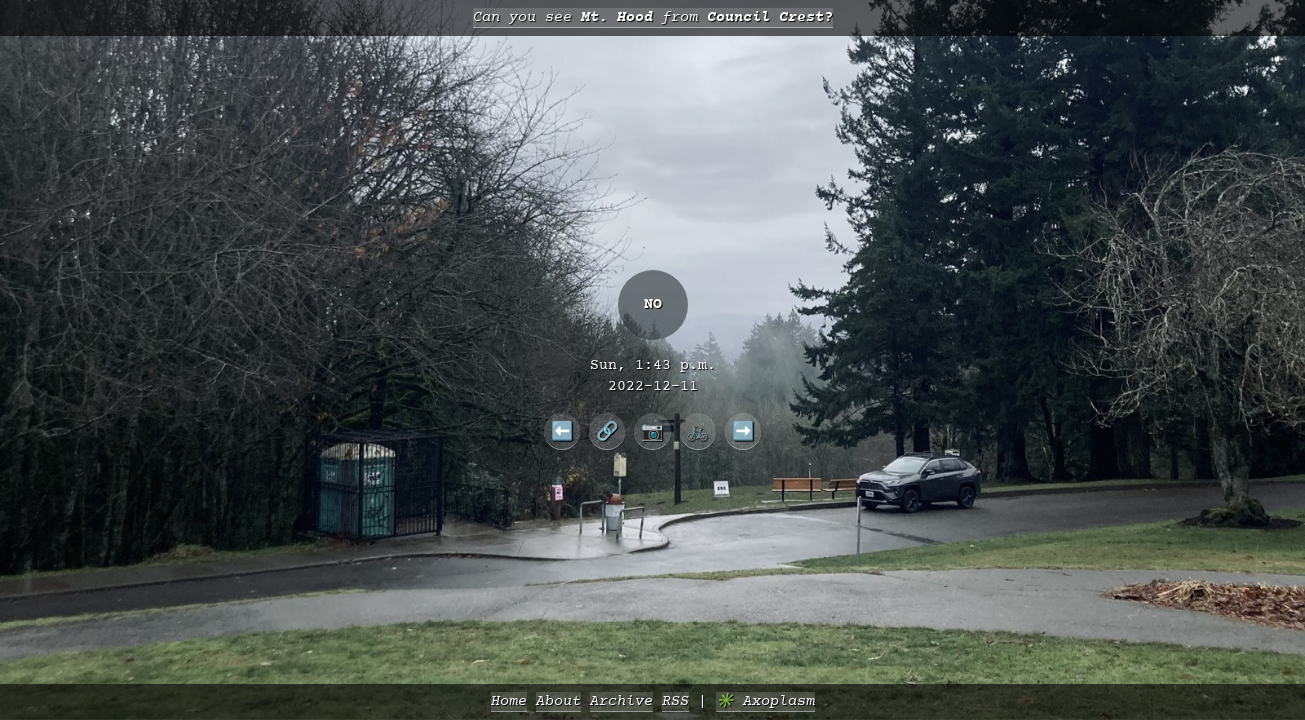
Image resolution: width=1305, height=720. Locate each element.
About (558, 701)
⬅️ (562, 431)
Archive (621, 701)
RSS (675, 701)
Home (509, 701)
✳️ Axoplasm (765, 701)
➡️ (743, 431)
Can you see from (653, 17)
